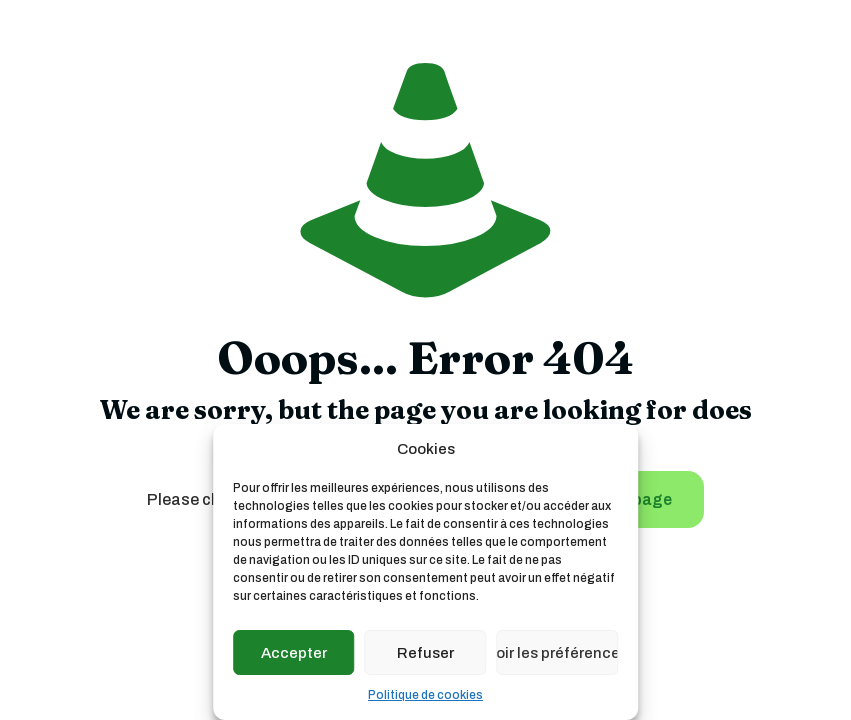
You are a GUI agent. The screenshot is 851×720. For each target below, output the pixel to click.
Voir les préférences (557, 653)
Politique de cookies (425, 695)
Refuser (425, 653)
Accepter (294, 653)
